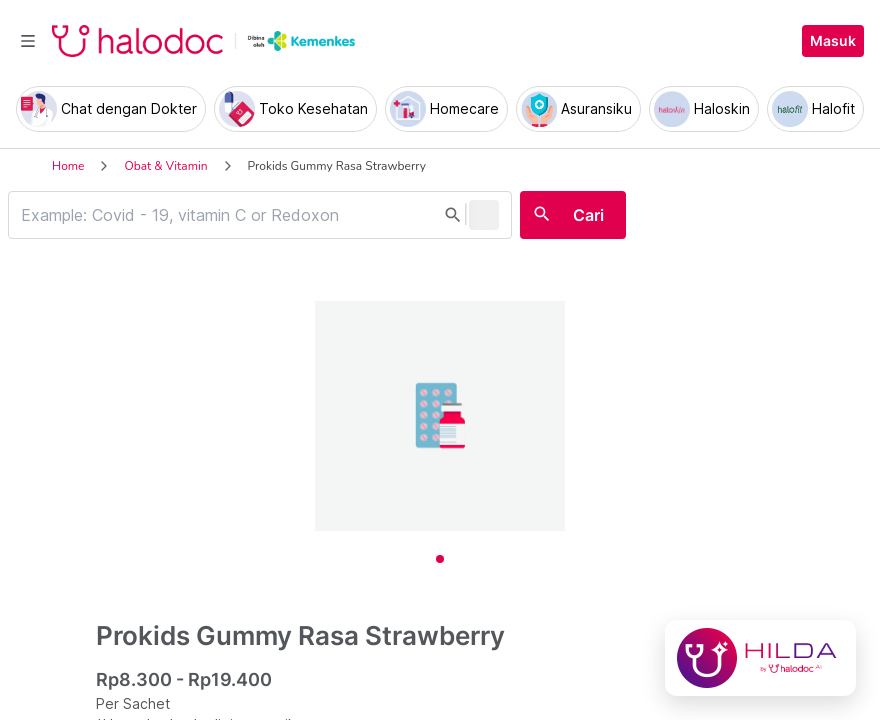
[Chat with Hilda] (760, 658)
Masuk (833, 41)
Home (68, 166)
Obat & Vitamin (165, 166)
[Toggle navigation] (28, 41)
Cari (588, 215)
